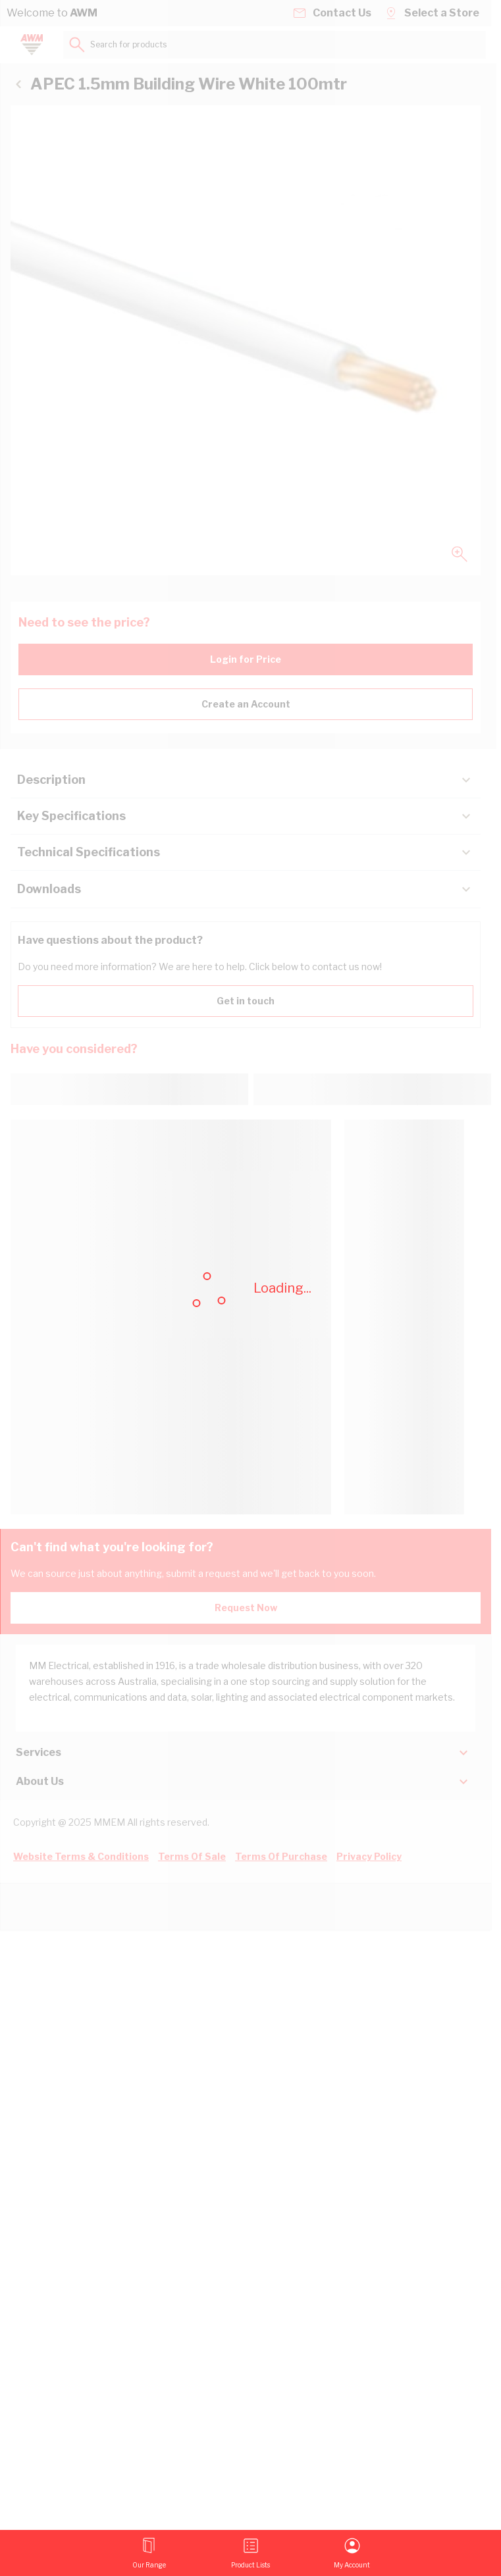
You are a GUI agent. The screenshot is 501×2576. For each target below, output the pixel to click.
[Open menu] (149, 2553)
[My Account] (352, 2553)
